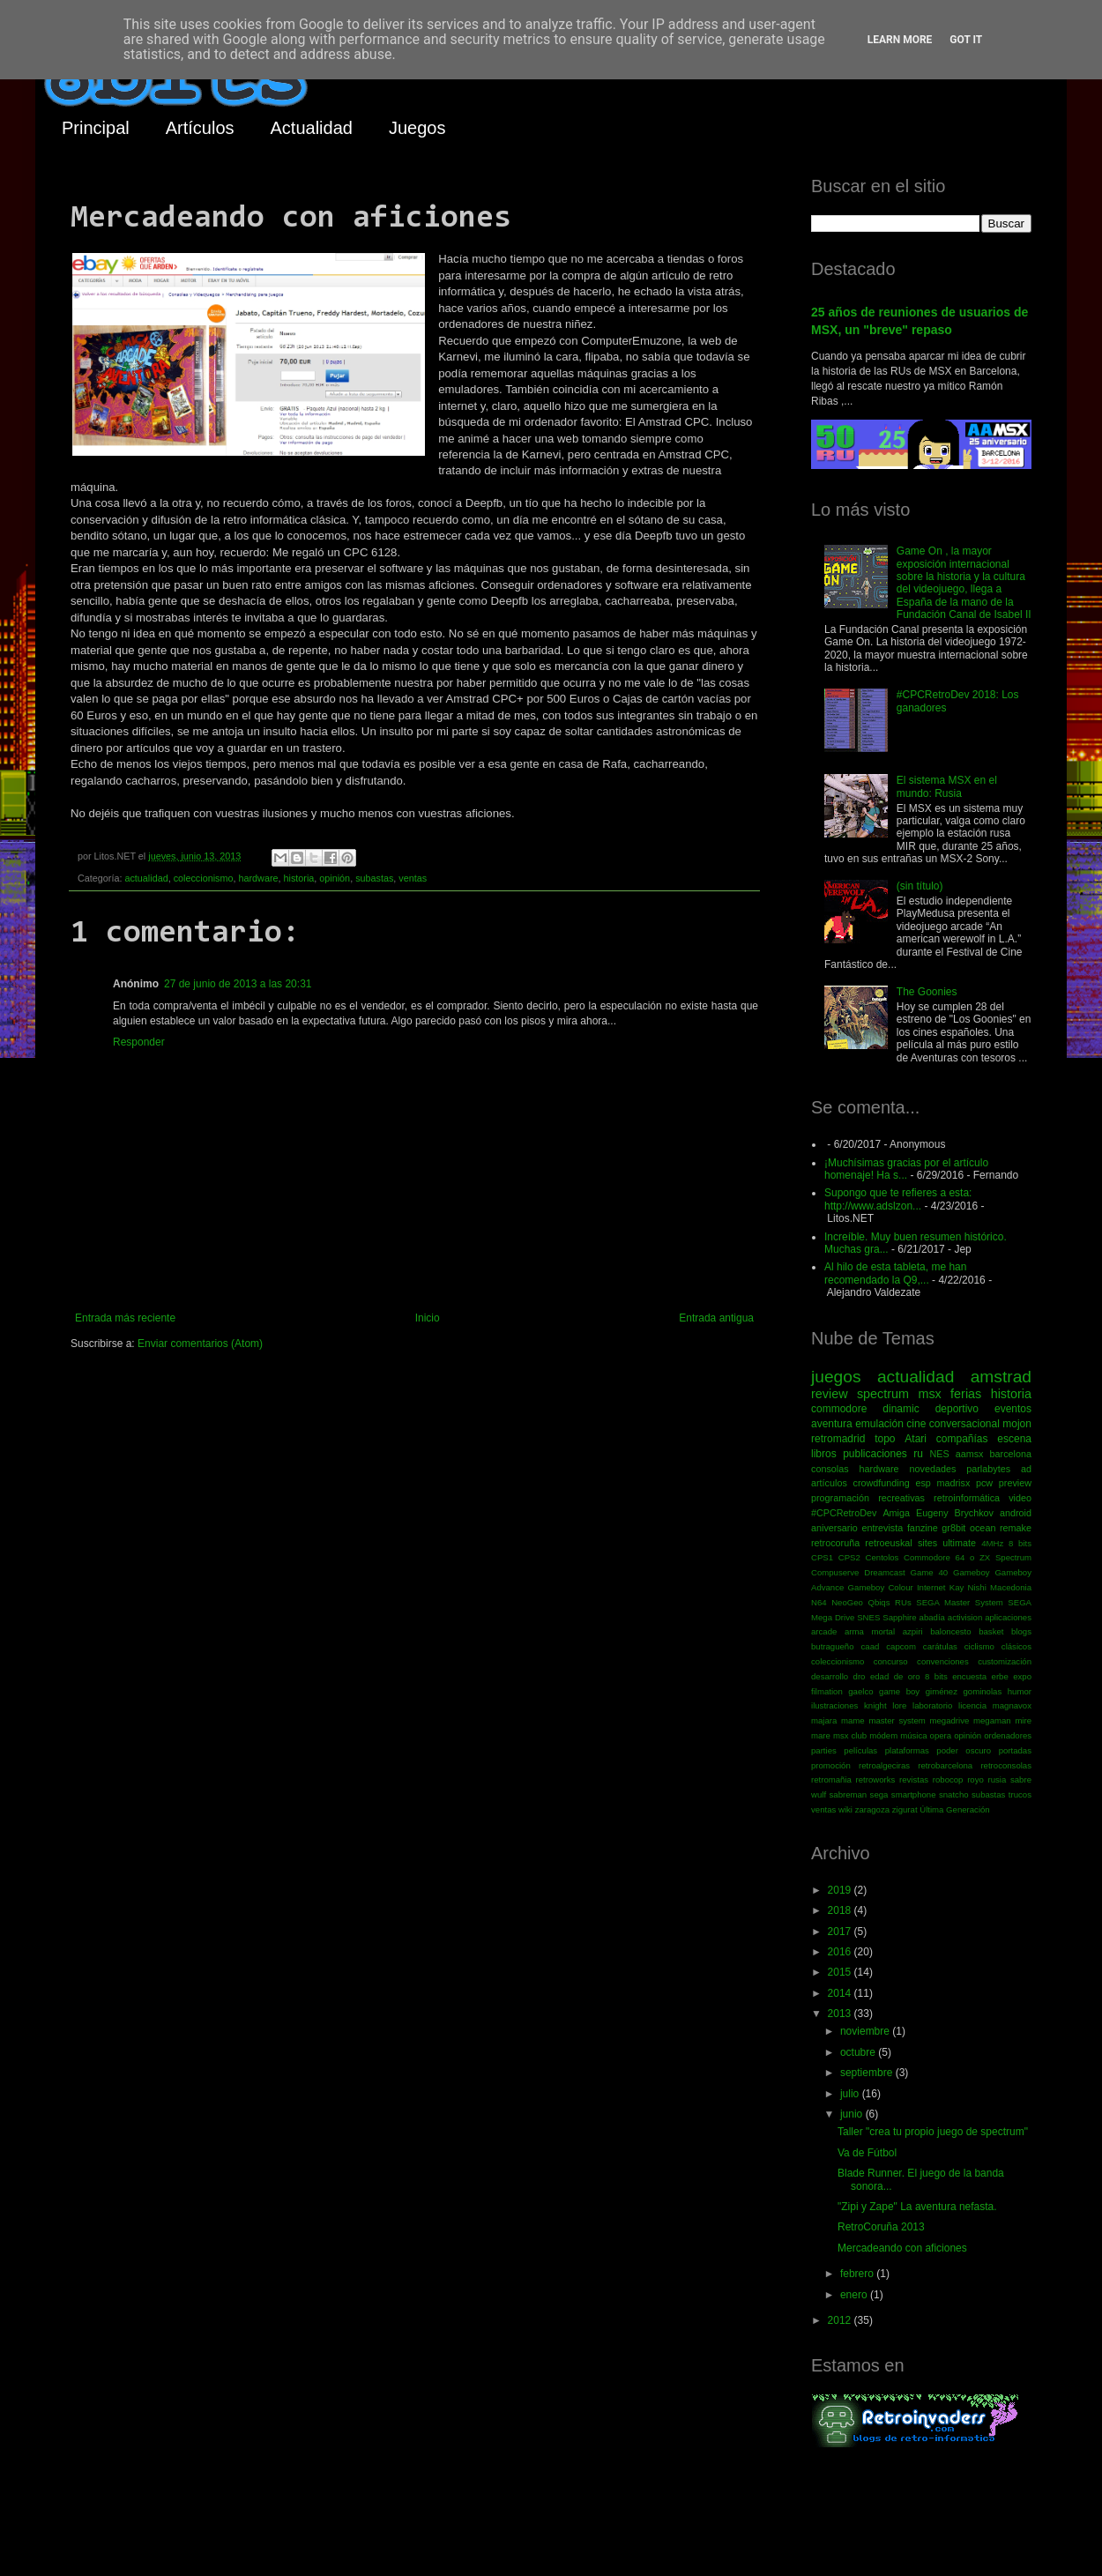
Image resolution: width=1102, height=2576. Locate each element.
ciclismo (979, 1646)
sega (879, 1794)
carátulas (940, 1646)
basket (991, 1631)
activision (965, 1617)
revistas (913, 1779)
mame (853, 1720)
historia (298, 878)
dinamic (900, 1409)
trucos (1020, 1794)
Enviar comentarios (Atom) (200, 1343)
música (913, 1735)
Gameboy (971, 1572)
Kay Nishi (968, 1587)
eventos (1012, 1409)
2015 (841, 1972)
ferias (965, 1394)
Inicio (427, 1318)
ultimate (959, 1542)
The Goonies (927, 992)
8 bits (1020, 1543)
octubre (859, 2052)
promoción (831, 1765)
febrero (858, 2273)
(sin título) (920, 886)
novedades (932, 1468)
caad (870, 1646)
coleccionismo (204, 878)
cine (916, 1424)
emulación (879, 1424)
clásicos (1016, 1646)
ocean (982, 1528)
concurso (891, 1661)
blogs (1021, 1631)
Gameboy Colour (880, 1587)
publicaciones (875, 1454)
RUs (903, 1602)
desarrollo (829, 1676)
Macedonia (1010, 1587)
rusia (996, 1779)
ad (1026, 1468)
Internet (931, 1587)
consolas (830, 1468)
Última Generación (954, 1809)
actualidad (146, 878)
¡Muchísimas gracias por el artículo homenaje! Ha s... (906, 1169)
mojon (1016, 1424)
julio (851, 2094)
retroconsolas (1005, 1765)
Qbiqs (878, 1602)
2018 (841, 1910)
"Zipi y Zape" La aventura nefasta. (917, 2206)
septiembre (868, 2072)
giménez (941, 1691)
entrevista (882, 1528)
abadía (932, 1617)
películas (860, 1750)
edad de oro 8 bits (909, 1676)
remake (1015, 1528)
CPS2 (849, 1557)
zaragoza (872, 1809)
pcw (984, 1483)
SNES (868, 1617)
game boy (899, 1691)
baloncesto (950, 1631)
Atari (916, 1439)
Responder (139, 1042)
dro (859, 1676)
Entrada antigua (716, 1318)
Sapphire (899, 1617)
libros (824, 1454)
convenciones (943, 1661)
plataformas (907, 1750)
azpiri (913, 1631)
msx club (850, 1735)
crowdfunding (881, 1483)
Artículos (200, 128)
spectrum (883, 1394)
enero (855, 2295)
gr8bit (953, 1528)
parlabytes (988, 1468)
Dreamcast (884, 1572)
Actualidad (312, 128)
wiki (845, 1809)
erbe (1000, 1676)
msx (929, 1394)
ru (918, 1454)
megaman (992, 1720)
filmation (827, 1691)
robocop (948, 1779)
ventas (412, 878)
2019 (841, 1890)
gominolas (982, 1691)
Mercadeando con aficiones (902, 2248)
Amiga (896, 1513)
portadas (1015, 1750)
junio (853, 2114)
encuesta (969, 1676)
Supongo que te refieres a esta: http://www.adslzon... (898, 1199)
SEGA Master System (959, 1602)
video (1020, 1498)
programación (840, 1498)
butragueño (832, 1646)
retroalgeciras (884, 1765)
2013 (841, 2013)
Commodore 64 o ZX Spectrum (967, 1557)
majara (824, 1720)
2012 (841, 2320)
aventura (832, 1424)
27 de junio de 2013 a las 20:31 (237, 984)
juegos (836, 1376)
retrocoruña (835, 1542)
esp (922, 1483)
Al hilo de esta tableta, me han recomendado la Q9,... (895, 1273)
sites (927, 1542)
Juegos (417, 128)
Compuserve (835, 1572)
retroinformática (967, 1498)
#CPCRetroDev (843, 1513)
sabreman (848, 1794)
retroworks (876, 1779)
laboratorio (932, 1705)
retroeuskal (888, 1542)
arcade (824, 1631)
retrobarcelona (945, 1765)
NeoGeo (847, 1602)
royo (975, 1779)
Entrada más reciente (125, 1318)
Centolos (882, 1557)
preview (1015, 1483)
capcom (901, 1646)
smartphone (913, 1794)
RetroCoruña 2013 (881, 2227)
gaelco (860, 1691)
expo (1022, 1676)
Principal (96, 128)
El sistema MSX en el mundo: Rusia (947, 786)
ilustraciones (834, 1705)
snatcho (954, 1794)
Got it (965, 40)
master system (896, 1720)
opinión (334, 878)
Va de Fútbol (867, 2153)
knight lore (885, 1705)
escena (1014, 1439)
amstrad (1001, 1376)
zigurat (905, 1809)
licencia (972, 1705)
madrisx (953, 1483)
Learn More (900, 40)
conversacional (964, 1424)
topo (885, 1439)
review (829, 1394)
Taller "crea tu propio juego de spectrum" (933, 2132)
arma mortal (870, 1631)
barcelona (1010, 1453)
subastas (374, 878)
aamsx (970, 1453)
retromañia (831, 1779)
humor (1019, 1691)
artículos (829, 1483)
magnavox (1012, 1705)
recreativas (901, 1498)
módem (883, 1735)
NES (939, 1453)
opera (941, 1735)
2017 (841, 1931)
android (1015, 1513)
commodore (839, 1409)
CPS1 (822, 1557)
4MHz (992, 1543)
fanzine (922, 1528)
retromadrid (838, 1439)
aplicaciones (1008, 1617)
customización (1004, 1661)
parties (824, 1750)
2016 (841, 1952)
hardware (258, 878)
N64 (819, 1602)
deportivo (957, 1409)
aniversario (834, 1528)
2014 (841, 1993)
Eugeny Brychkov (955, 1513)
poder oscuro (963, 1750)
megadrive (950, 1720)
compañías (962, 1439)
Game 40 (929, 1572)
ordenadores (1007, 1735)
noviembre (866, 2031)
